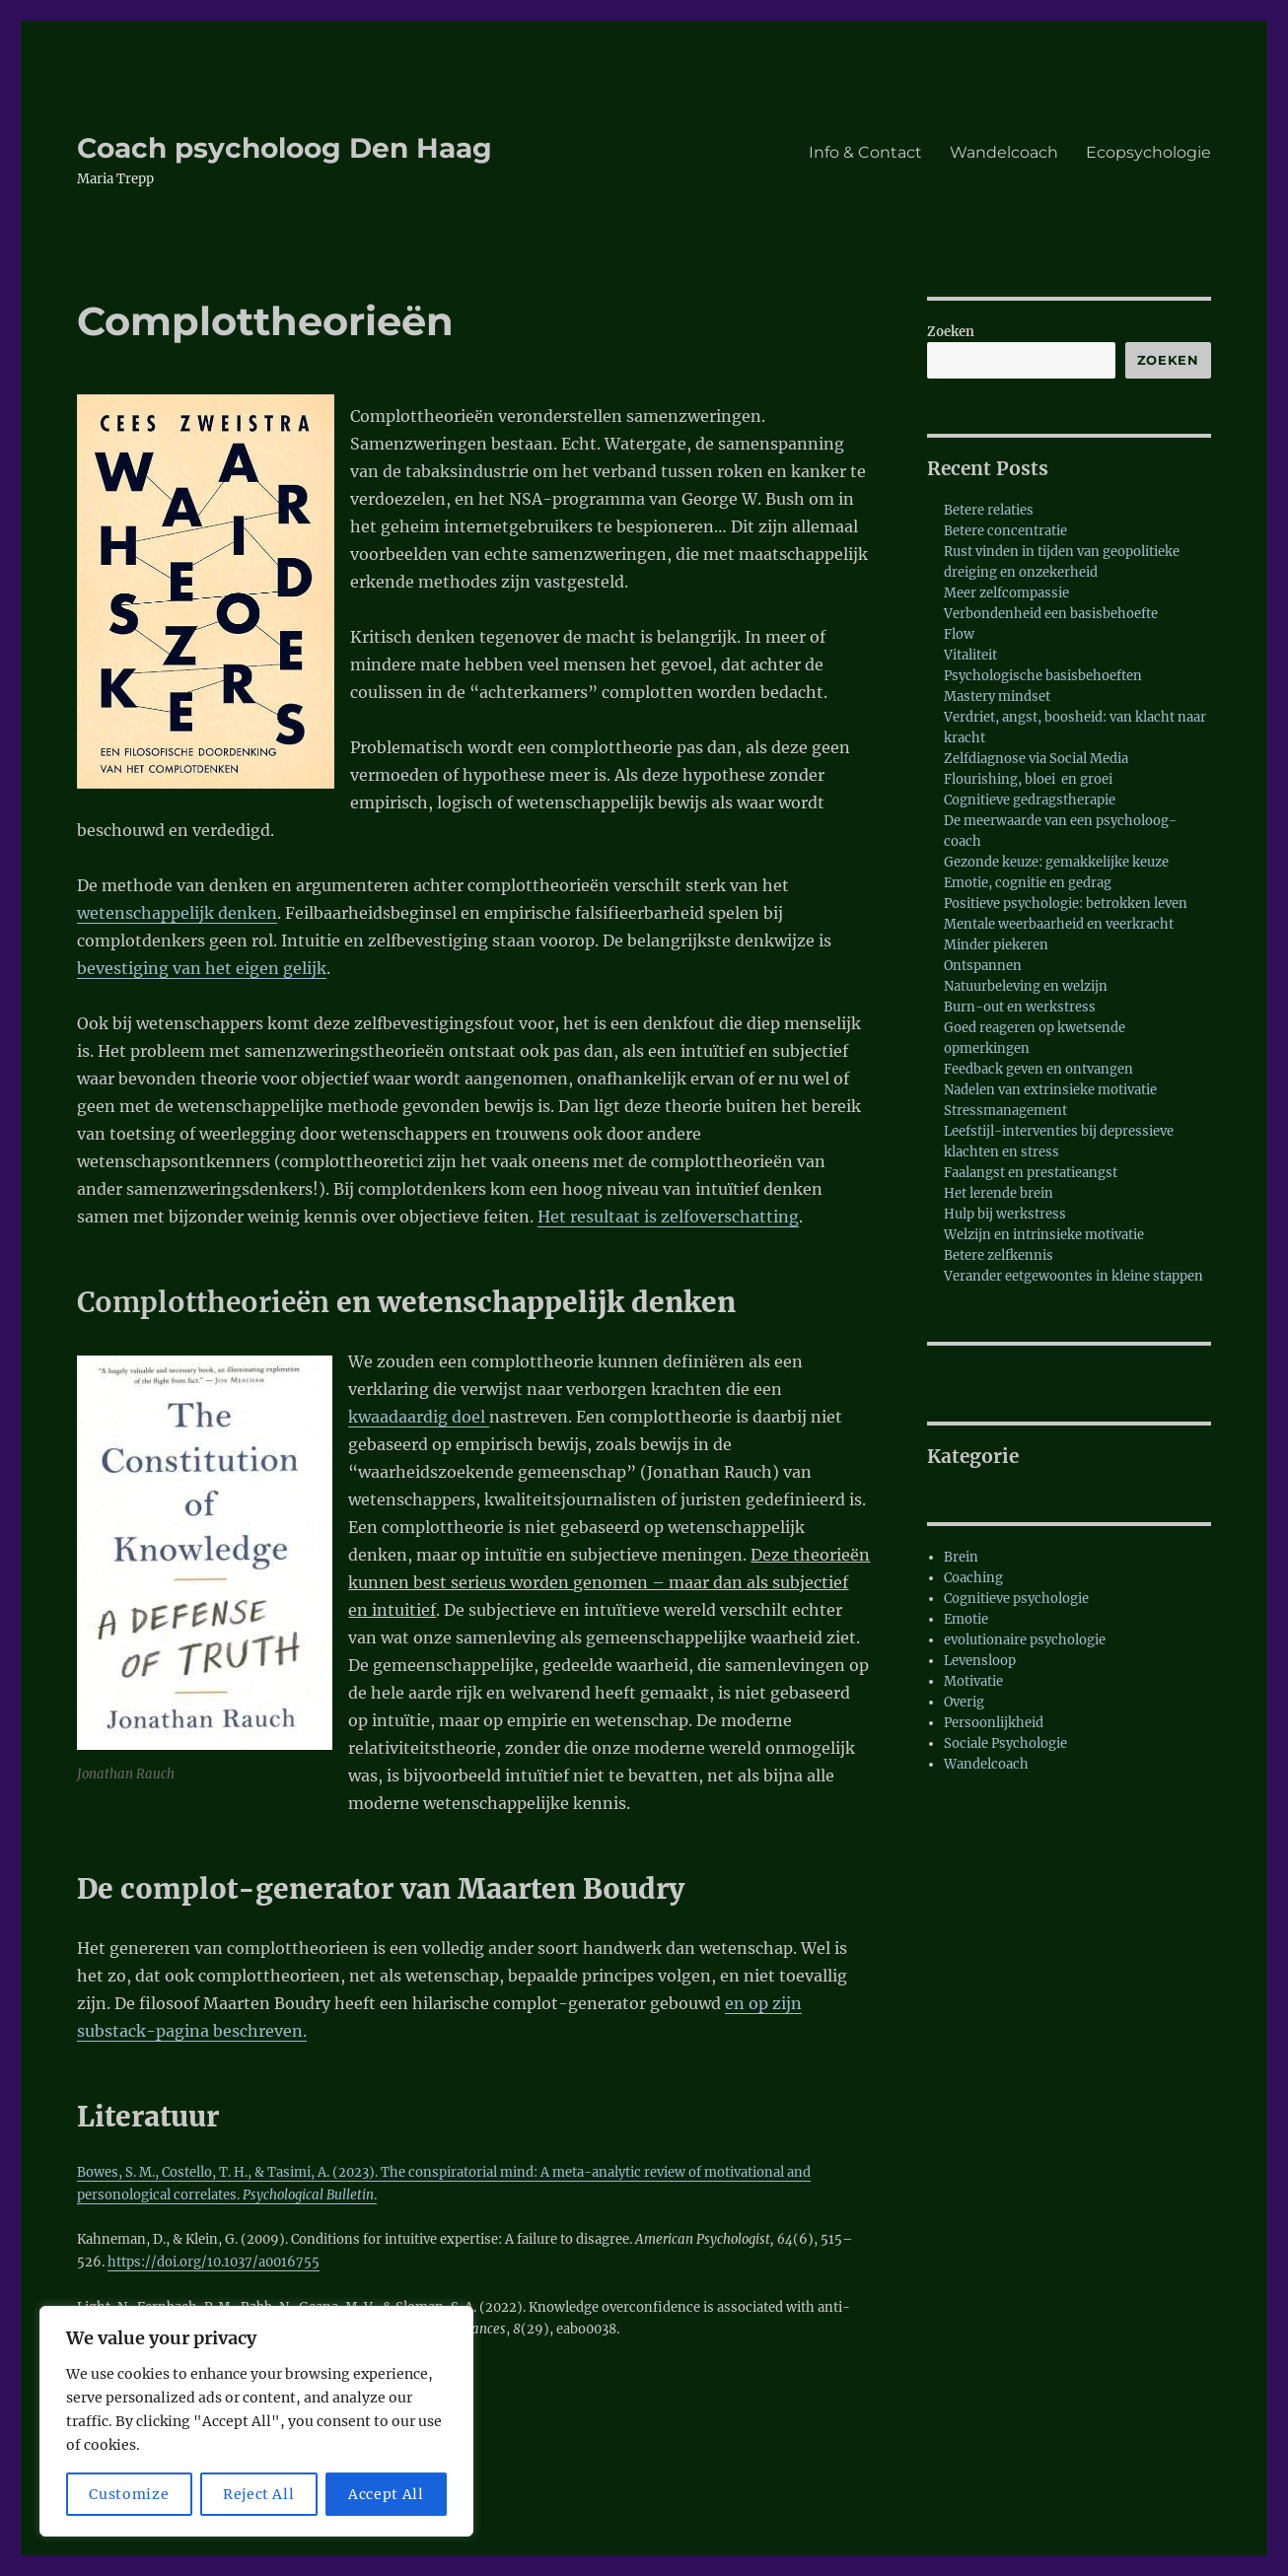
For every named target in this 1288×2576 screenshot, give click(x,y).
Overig (964, 1702)
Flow (959, 634)
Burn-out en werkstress (1020, 1007)
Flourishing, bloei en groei (1028, 779)
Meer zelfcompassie (1006, 593)
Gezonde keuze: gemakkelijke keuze (1056, 862)
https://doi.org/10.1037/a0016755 (213, 2262)
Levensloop (980, 1660)
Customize (129, 2494)
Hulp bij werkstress (1005, 1214)
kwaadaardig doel (418, 1417)
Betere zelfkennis (998, 1255)
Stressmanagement (1005, 1110)
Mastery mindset (997, 696)
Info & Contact (865, 152)
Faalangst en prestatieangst (1030, 1172)
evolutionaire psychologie (1025, 1640)
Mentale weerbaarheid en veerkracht (1059, 924)
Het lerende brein (998, 1193)
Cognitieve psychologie (1016, 1598)
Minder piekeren (996, 945)
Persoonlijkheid (993, 1722)
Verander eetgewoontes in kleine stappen (1073, 1276)
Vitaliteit (970, 655)
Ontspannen (983, 965)
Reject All (259, 2494)
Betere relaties (989, 510)
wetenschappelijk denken (177, 913)
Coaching (973, 1577)
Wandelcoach (1004, 152)
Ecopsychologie (1148, 152)
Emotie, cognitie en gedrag (1027, 882)
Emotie (966, 1619)
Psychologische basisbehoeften (1043, 675)
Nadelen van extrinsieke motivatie (1050, 1089)
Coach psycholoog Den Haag (284, 148)
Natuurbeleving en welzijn (1026, 986)
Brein (961, 1557)
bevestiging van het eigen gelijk (201, 968)
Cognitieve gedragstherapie (1029, 800)
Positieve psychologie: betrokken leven (1065, 903)
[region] (256, 2421)
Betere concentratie (1005, 530)
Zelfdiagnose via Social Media (1036, 758)
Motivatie (973, 1681)
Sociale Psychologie (1005, 1743)
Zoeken (950, 331)
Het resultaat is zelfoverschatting (668, 1216)
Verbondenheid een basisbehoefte (1051, 613)
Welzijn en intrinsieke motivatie (1044, 1234)
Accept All (386, 2494)
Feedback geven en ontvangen (1038, 1069)
